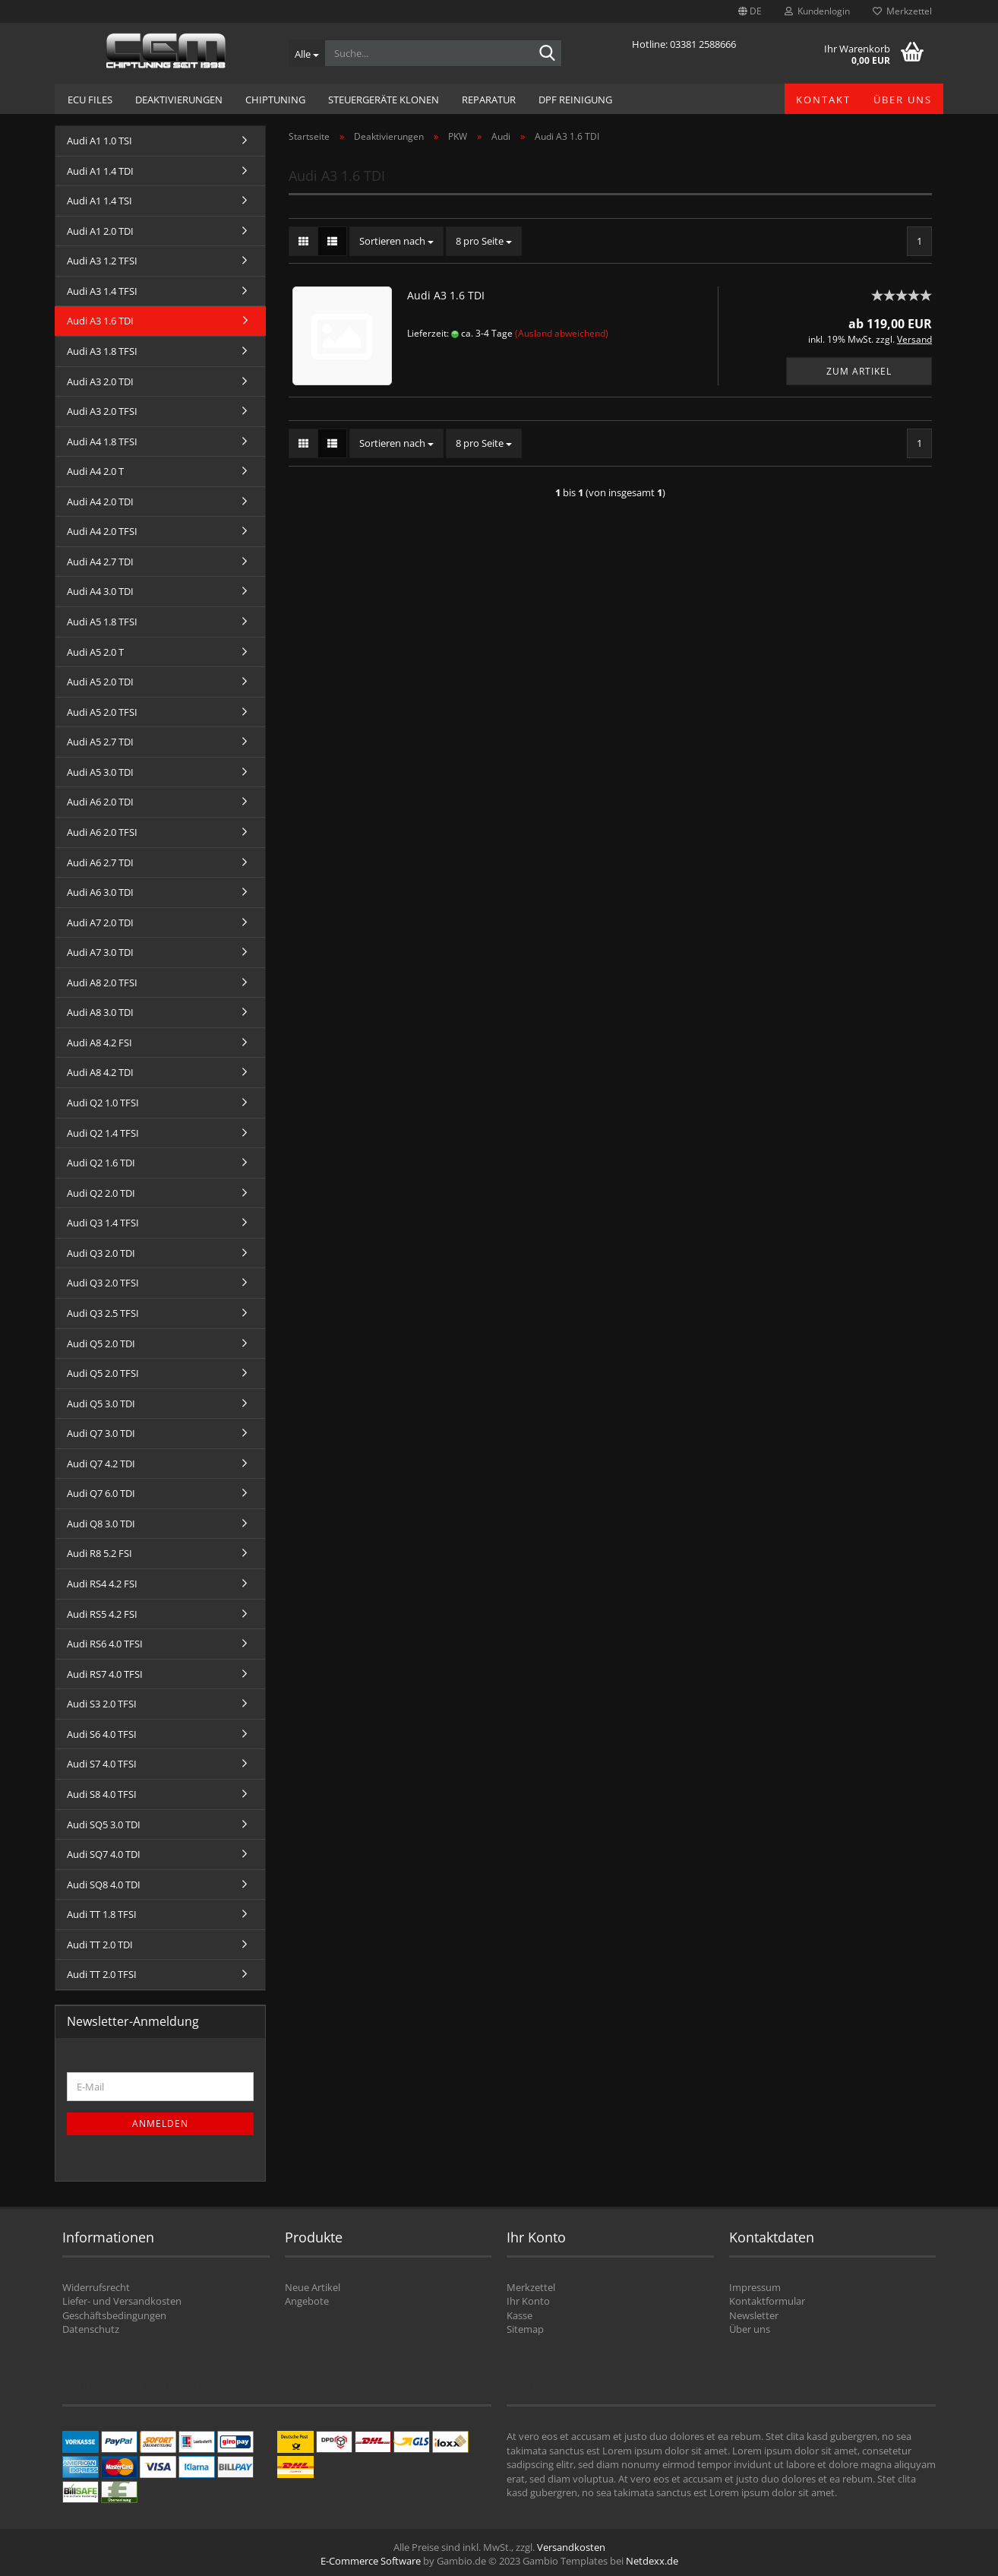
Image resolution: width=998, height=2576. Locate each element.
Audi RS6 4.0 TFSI (105, 1643)
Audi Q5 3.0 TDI (101, 1403)
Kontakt (823, 99)
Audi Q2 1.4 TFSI (103, 1133)
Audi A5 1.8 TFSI (102, 621)
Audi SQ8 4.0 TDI (104, 1884)
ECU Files (90, 99)
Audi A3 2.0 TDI (100, 381)
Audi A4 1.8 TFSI (102, 441)
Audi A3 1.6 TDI (446, 295)
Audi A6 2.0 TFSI (102, 832)
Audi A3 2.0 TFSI (102, 411)
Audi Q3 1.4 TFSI (103, 1222)
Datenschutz (90, 2329)
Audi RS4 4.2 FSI (102, 1583)
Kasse (519, 2315)
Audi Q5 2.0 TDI (101, 1343)
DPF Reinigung (575, 99)
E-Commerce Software (371, 2561)
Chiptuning (275, 99)
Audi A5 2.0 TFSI (102, 712)
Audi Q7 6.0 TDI (101, 1493)
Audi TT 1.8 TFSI (102, 1914)
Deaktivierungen (179, 99)
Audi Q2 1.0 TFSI (103, 1102)
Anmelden (160, 2123)
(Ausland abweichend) (561, 333)
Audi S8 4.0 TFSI (102, 1794)
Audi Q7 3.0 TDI (101, 1433)
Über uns (902, 99)
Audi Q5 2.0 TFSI (103, 1373)
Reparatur (489, 99)
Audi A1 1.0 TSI (99, 140)
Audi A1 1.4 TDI (100, 171)
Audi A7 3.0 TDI (100, 952)
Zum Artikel (859, 371)
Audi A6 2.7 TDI (100, 862)
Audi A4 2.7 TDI (100, 561)
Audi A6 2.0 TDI (100, 802)
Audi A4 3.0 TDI (100, 591)
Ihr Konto (528, 2301)
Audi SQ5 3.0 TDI (104, 1824)
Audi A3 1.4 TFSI (102, 291)
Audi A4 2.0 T (95, 471)
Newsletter (754, 2315)
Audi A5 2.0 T (95, 652)
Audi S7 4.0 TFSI (102, 1764)
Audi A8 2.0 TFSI (102, 982)
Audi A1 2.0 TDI (100, 231)
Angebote (307, 2301)
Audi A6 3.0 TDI (100, 892)
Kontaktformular (767, 2301)
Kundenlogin (817, 11)
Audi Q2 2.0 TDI (101, 1193)
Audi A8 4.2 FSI (99, 1042)
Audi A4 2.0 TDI (100, 501)
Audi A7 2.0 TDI (100, 922)
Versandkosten (571, 2547)
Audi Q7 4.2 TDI (101, 1463)
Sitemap (525, 2329)
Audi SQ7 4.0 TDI (104, 1854)
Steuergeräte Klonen (383, 99)
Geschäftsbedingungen (114, 2315)
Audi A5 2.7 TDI (100, 741)
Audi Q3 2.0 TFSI (103, 1283)
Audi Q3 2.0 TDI (101, 1253)
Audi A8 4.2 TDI (100, 1072)
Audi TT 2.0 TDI (100, 1944)
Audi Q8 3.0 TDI (101, 1523)
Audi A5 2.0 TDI (100, 681)
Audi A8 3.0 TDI (100, 1012)
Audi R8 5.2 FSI (99, 1553)
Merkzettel (902, 11)
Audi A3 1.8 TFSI (102, 351)
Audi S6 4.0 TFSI (102, 1734)
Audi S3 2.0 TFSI (102, 1703)
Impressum (755, 2287)
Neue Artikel (312, 2287)
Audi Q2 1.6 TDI (101, 1162)
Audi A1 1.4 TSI (99, 200)
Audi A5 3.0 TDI (100, 772)
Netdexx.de (652, 2561)
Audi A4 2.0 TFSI (102, 531)
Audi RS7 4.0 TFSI (105, 1674)
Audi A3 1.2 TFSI (102, 260)
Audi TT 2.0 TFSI (102, 1974)
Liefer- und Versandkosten (122, 2301)
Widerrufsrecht (96, 2287)
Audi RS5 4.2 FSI (102, 1614)
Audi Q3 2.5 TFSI (103, 1313)
